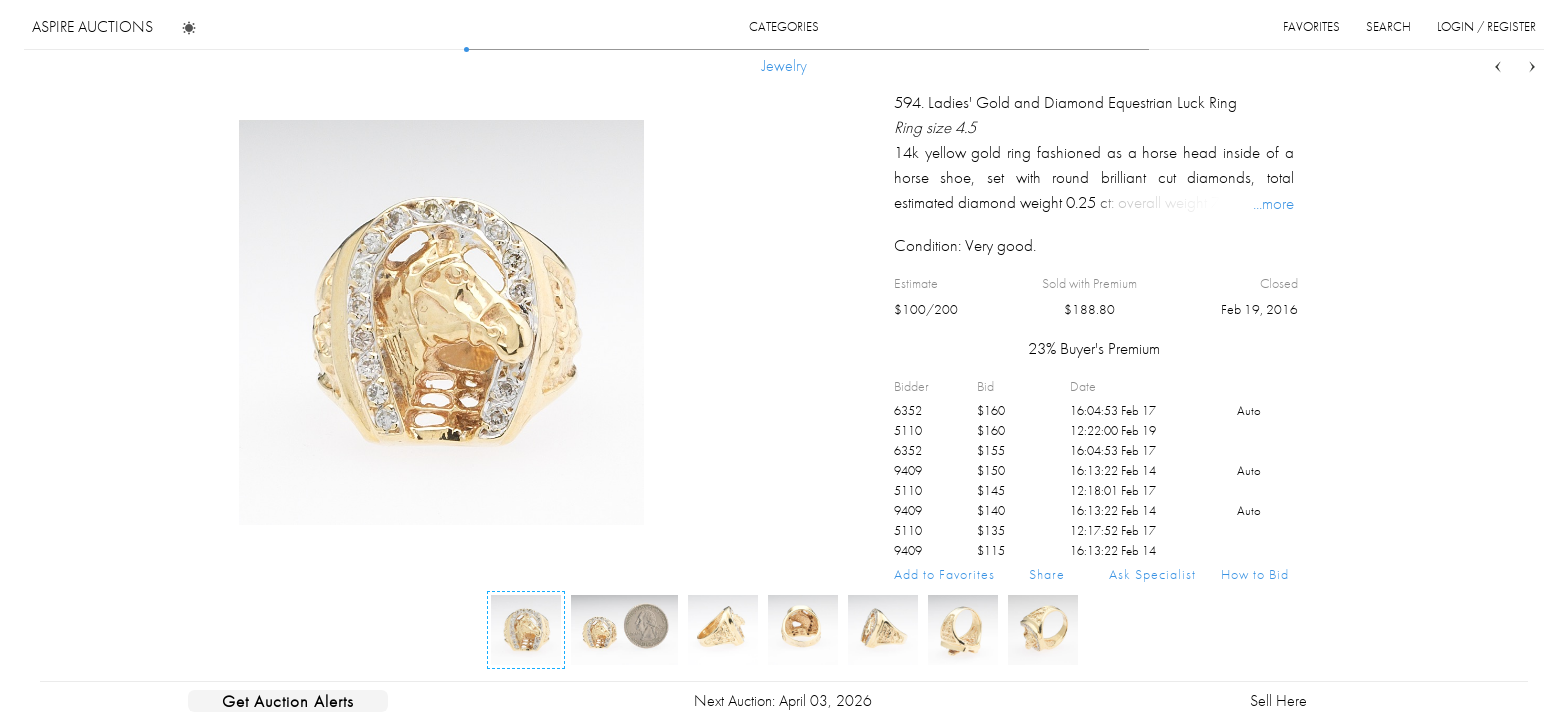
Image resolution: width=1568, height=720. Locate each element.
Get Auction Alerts (288, 701)
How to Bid (1255, 574)
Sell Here (1278, 700)
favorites (1311, 26)
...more (1273, 203)
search (1388, 26)
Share (1047, 574)
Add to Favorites (944, 574)
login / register (1486, 26)
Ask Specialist (1152, 574)
